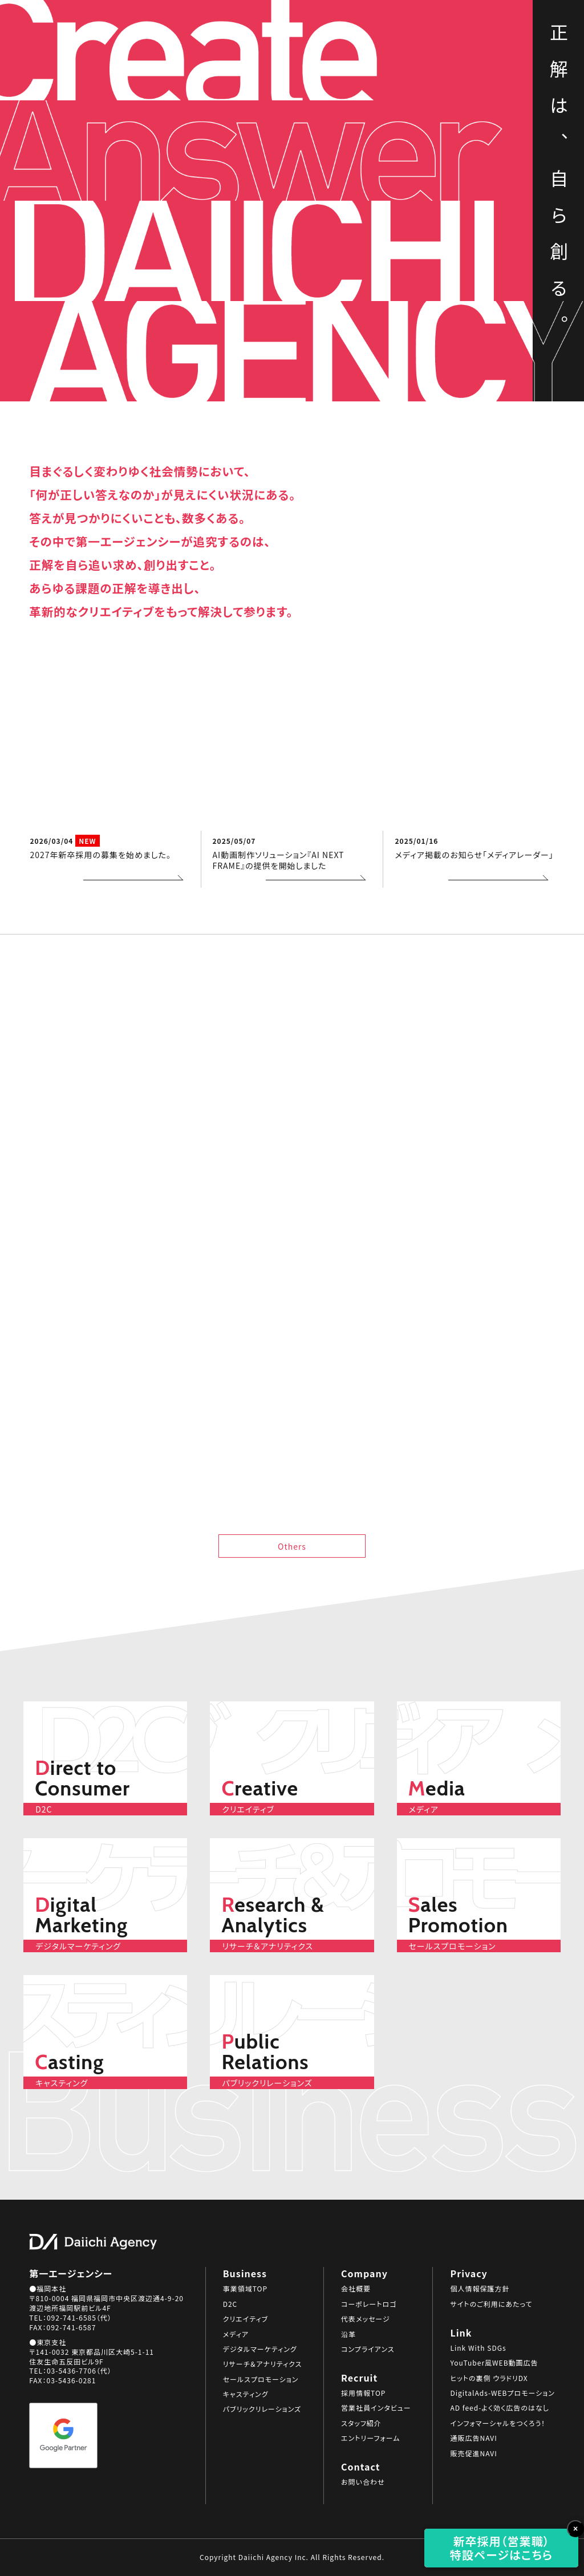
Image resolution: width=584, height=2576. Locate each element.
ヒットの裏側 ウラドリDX (489, 2378)
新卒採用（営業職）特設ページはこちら (501, 2548)
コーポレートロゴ (368, 2304)
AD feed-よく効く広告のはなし (499, 2407)
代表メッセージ (365, 2318)
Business (500, 55)
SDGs (505, 40)
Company (499, 71)
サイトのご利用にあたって (491, 2304)
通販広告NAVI (473, 2438)
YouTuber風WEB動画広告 (494, 2362)
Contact (499, 107)
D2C (230, 2304)
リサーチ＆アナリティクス (262, 2363)
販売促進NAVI (473, 2453)
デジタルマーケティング (260, 2349)
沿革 (348, 2334)
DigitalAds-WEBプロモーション (502, 2393)
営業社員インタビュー (376, 2407)
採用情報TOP (363, 2393)
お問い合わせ (362, 2481)
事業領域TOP (245, 2288)
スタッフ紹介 (361, 2423)
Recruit (502, 86)
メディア (236, 2334)
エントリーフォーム (370, 2438)
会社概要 (356, 2288)
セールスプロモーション (261, 2379)
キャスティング (246, 2394)
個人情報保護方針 (479, 2288)
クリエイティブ (245, 2318)
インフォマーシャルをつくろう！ (497, 2423)
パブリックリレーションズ (262, 2409)
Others (292, 1546)
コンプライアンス (368, 2349)
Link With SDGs (478, 2347)
